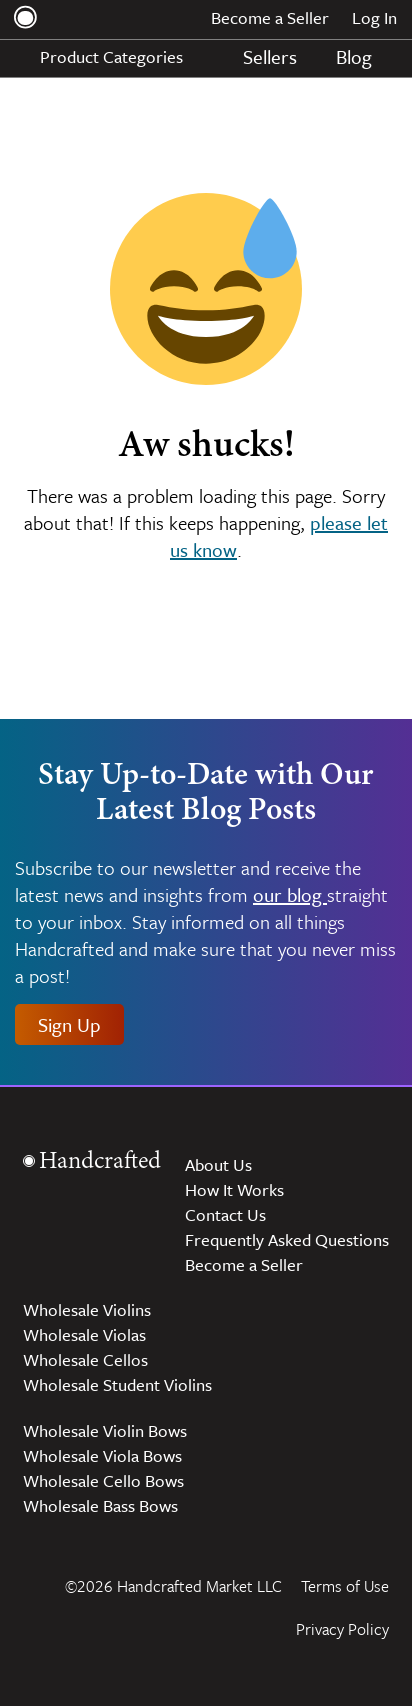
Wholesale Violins (87, 1309)
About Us (218, 1164)
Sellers (270, 56)
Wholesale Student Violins (117, 1384)
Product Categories (122, 56)
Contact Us (225, 1214)
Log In (374, 17)
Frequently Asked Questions (287, 1239)
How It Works (234, 1189)
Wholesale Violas (84, 1334)
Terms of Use (345, 1586)
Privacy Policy (342, 1629)
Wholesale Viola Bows (102, 1455)
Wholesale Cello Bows (103, 1480)
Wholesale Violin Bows (105, 1430)
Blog (354, 56)
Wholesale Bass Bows (100, 1505)
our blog (290, 894)
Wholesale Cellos (85, 1359)
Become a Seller (270, 17)
